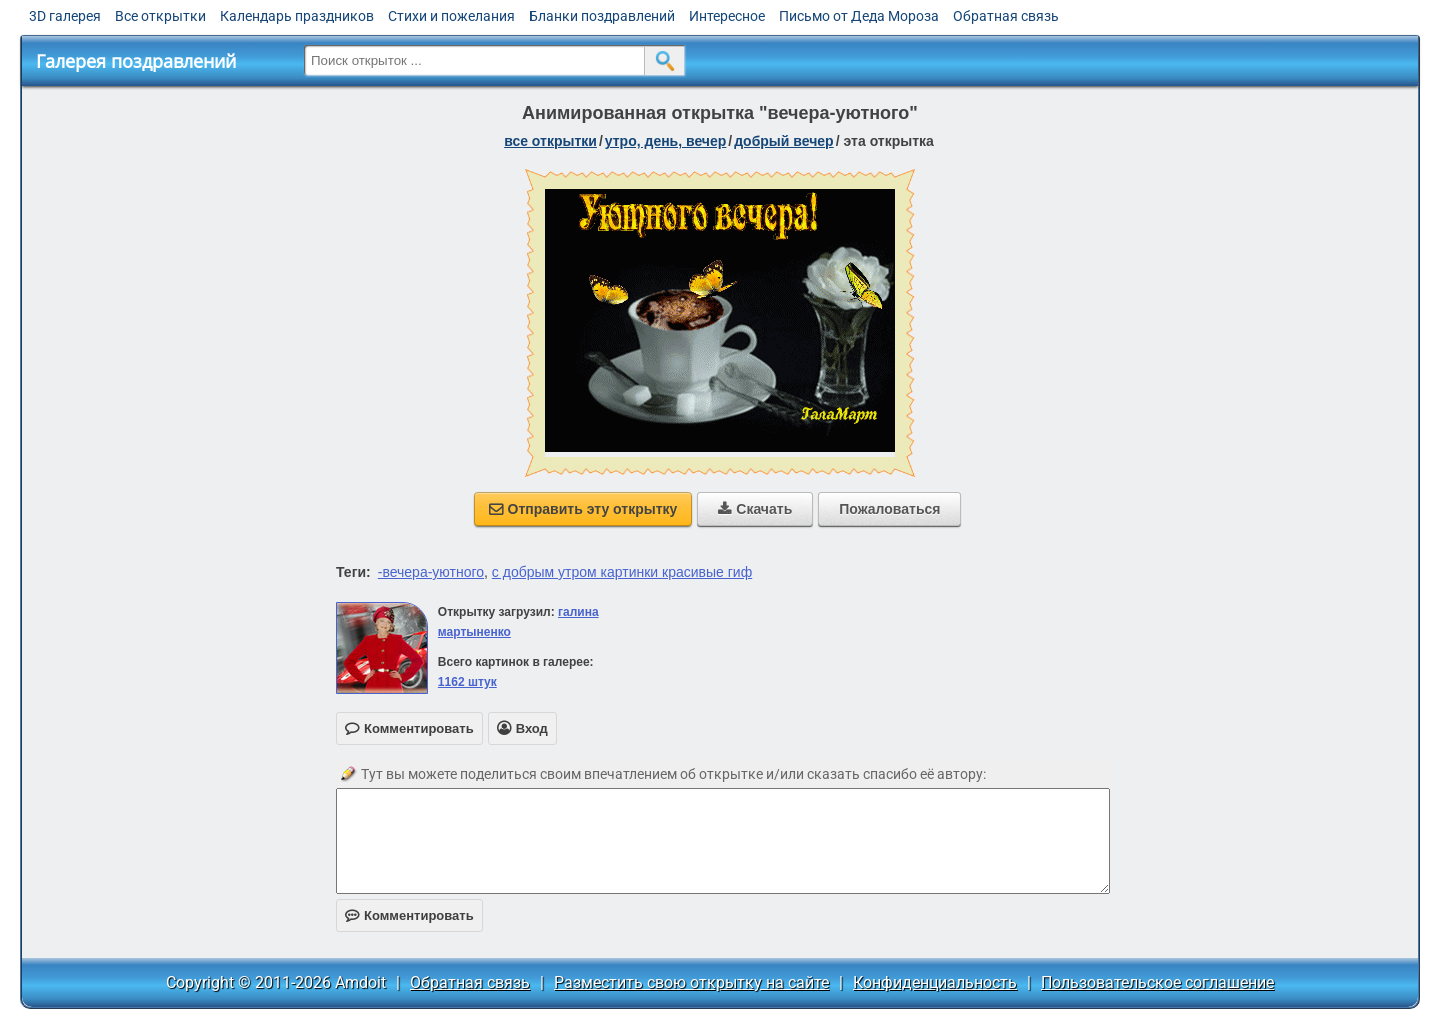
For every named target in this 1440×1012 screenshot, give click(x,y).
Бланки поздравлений (602, 16)
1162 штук (467, 682)
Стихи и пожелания (451, 16)
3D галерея (65, 16)
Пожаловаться (889, 509)
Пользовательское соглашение (1157, 982)
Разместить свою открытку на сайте (691, 982)
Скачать (755, 509)
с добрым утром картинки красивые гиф (622, 572)
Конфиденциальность (935, 982)
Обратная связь (1006, 16)
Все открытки (160, 16)
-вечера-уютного (431, 572)
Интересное (727, 16)
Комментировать (409, 915)
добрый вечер (783, 141)
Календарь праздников (297, 16)
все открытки (550, 141)
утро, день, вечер (666, 141)
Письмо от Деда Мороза (859, 16)
